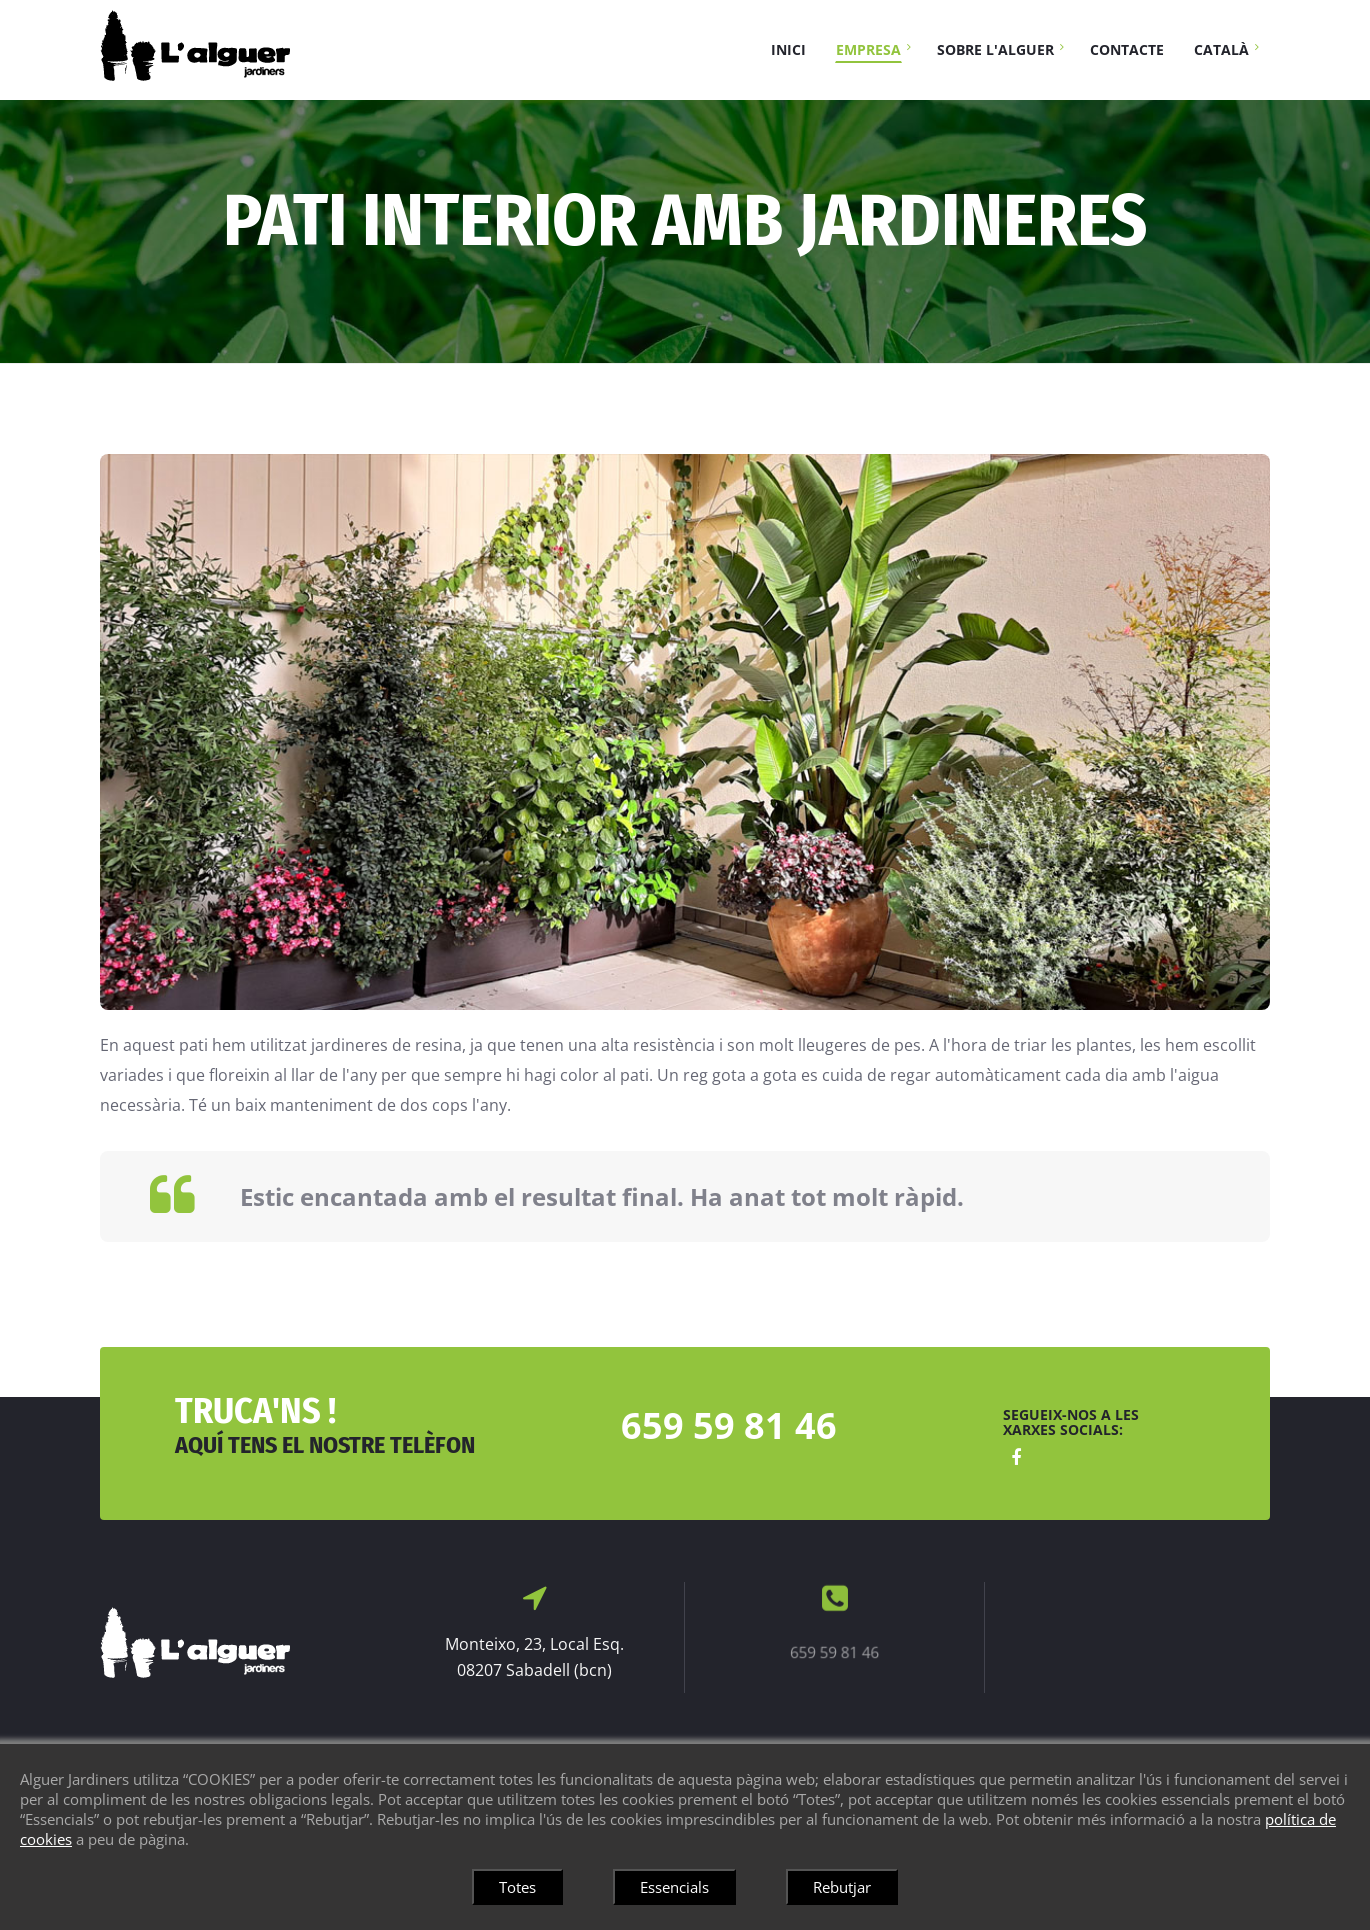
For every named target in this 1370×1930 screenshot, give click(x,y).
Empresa (868, 49)
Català (1221, 49)
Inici (788, 49)
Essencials (674, 1887)
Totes (517, 1887)
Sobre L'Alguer (995, 49)
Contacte (1127, 49)
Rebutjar (842, 1887)
